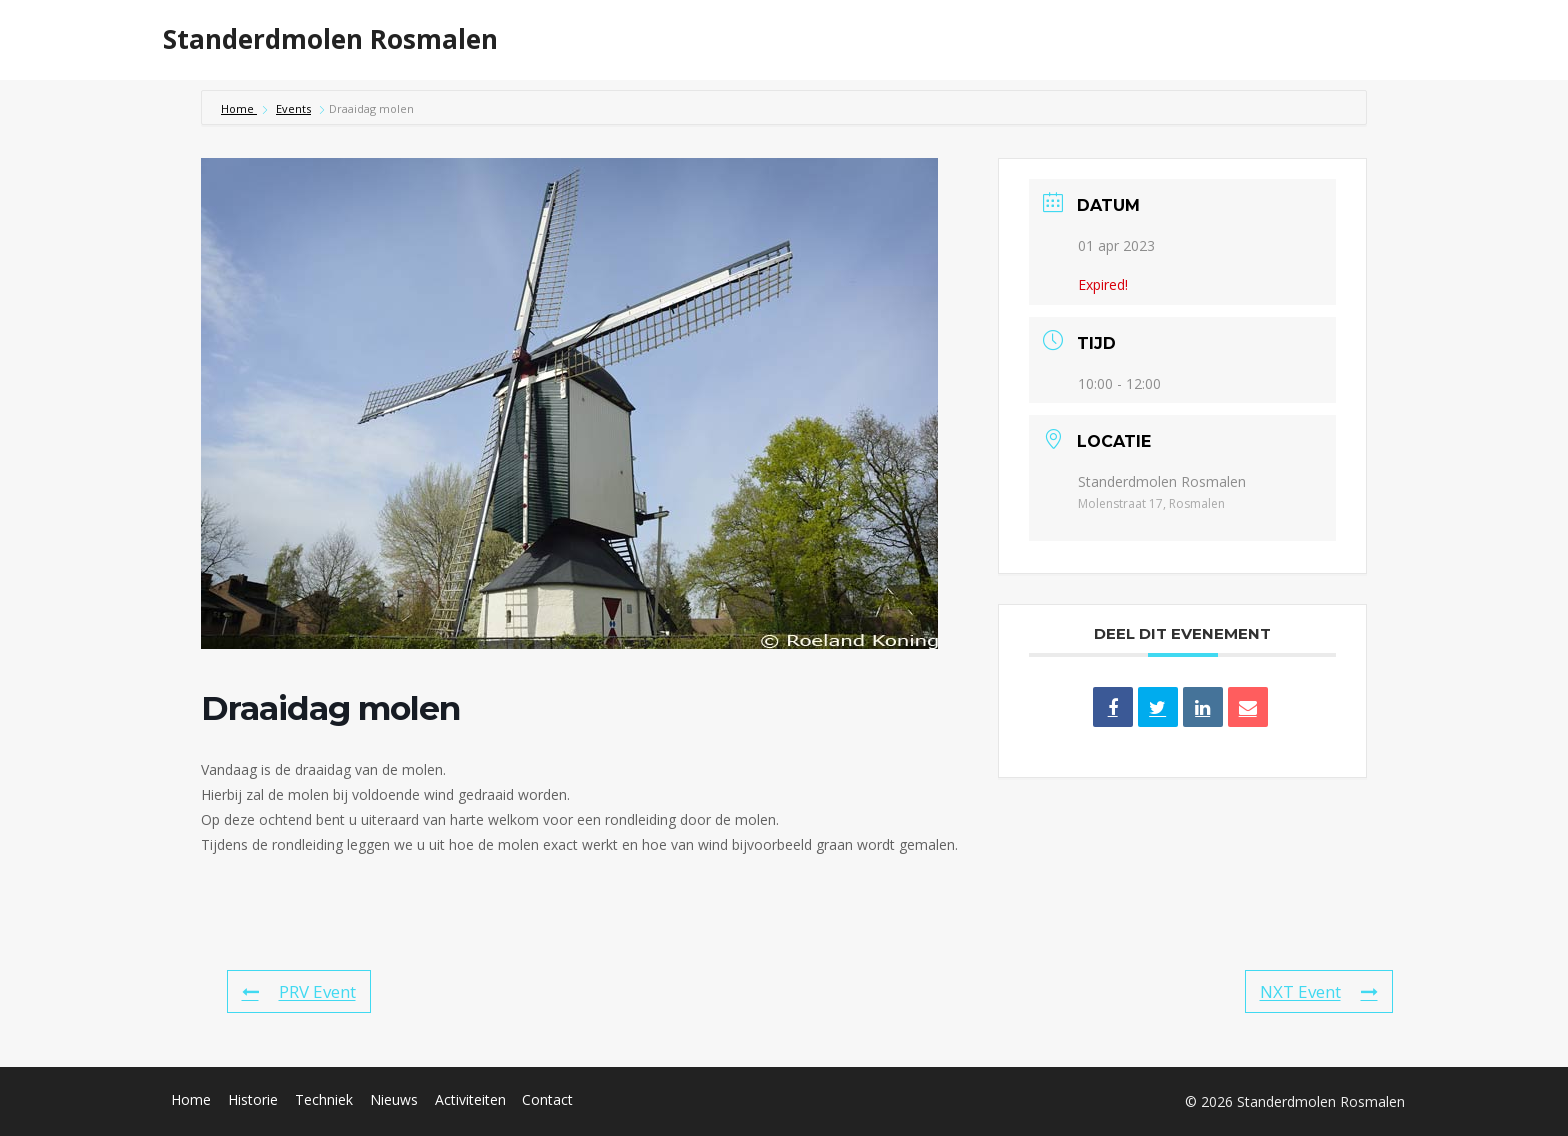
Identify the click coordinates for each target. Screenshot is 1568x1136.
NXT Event (1319, 991)
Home (765, 39)
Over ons (1247, 39)
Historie (847, 39)
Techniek (941, 39)
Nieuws (1154, 39)
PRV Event (299, 991)
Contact (547, 1099)
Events (293, 108)
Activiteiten (1051, 39)
